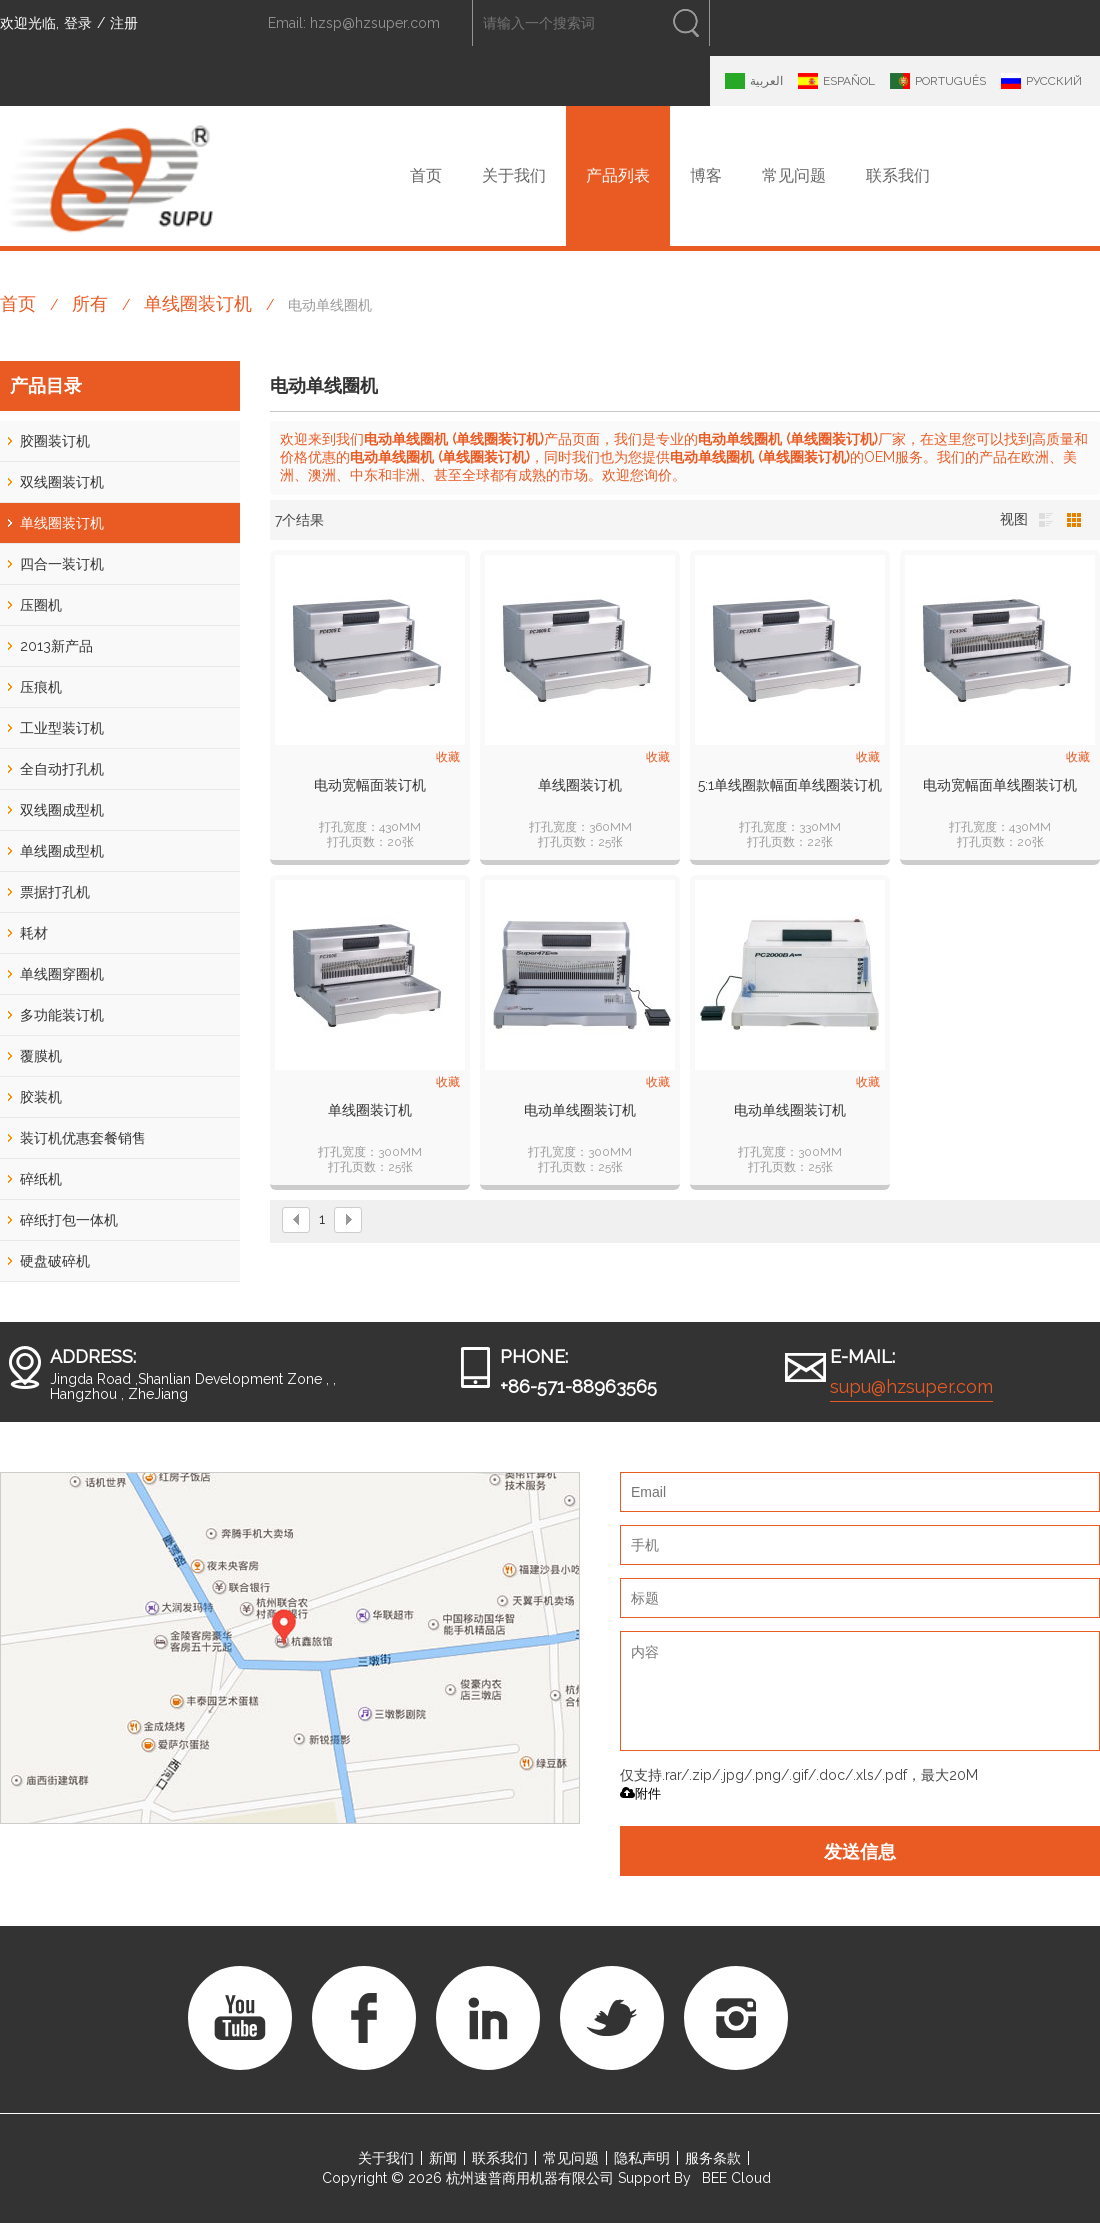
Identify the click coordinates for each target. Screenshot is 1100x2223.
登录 (78, 23)
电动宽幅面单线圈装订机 (1000, 785)
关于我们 (514, 175)
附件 (640, 1793)
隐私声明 (642, 2158)
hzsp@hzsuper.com (375, 23)
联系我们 (898, 175)
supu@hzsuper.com (911, 1386)
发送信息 (860, 1851)
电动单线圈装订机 (580, 1110)
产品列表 (618, 175)
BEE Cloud (736, 2178)
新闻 (443, 2158)
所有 (90, 303)
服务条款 (713, 2158)
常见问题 (794, 175)
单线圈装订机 (198, 303)
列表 (1046, 520)
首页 (426, 175)
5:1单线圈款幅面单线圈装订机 (790, 785)
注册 (124, 23)
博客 (706, 175)
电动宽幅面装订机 (370, 785)
